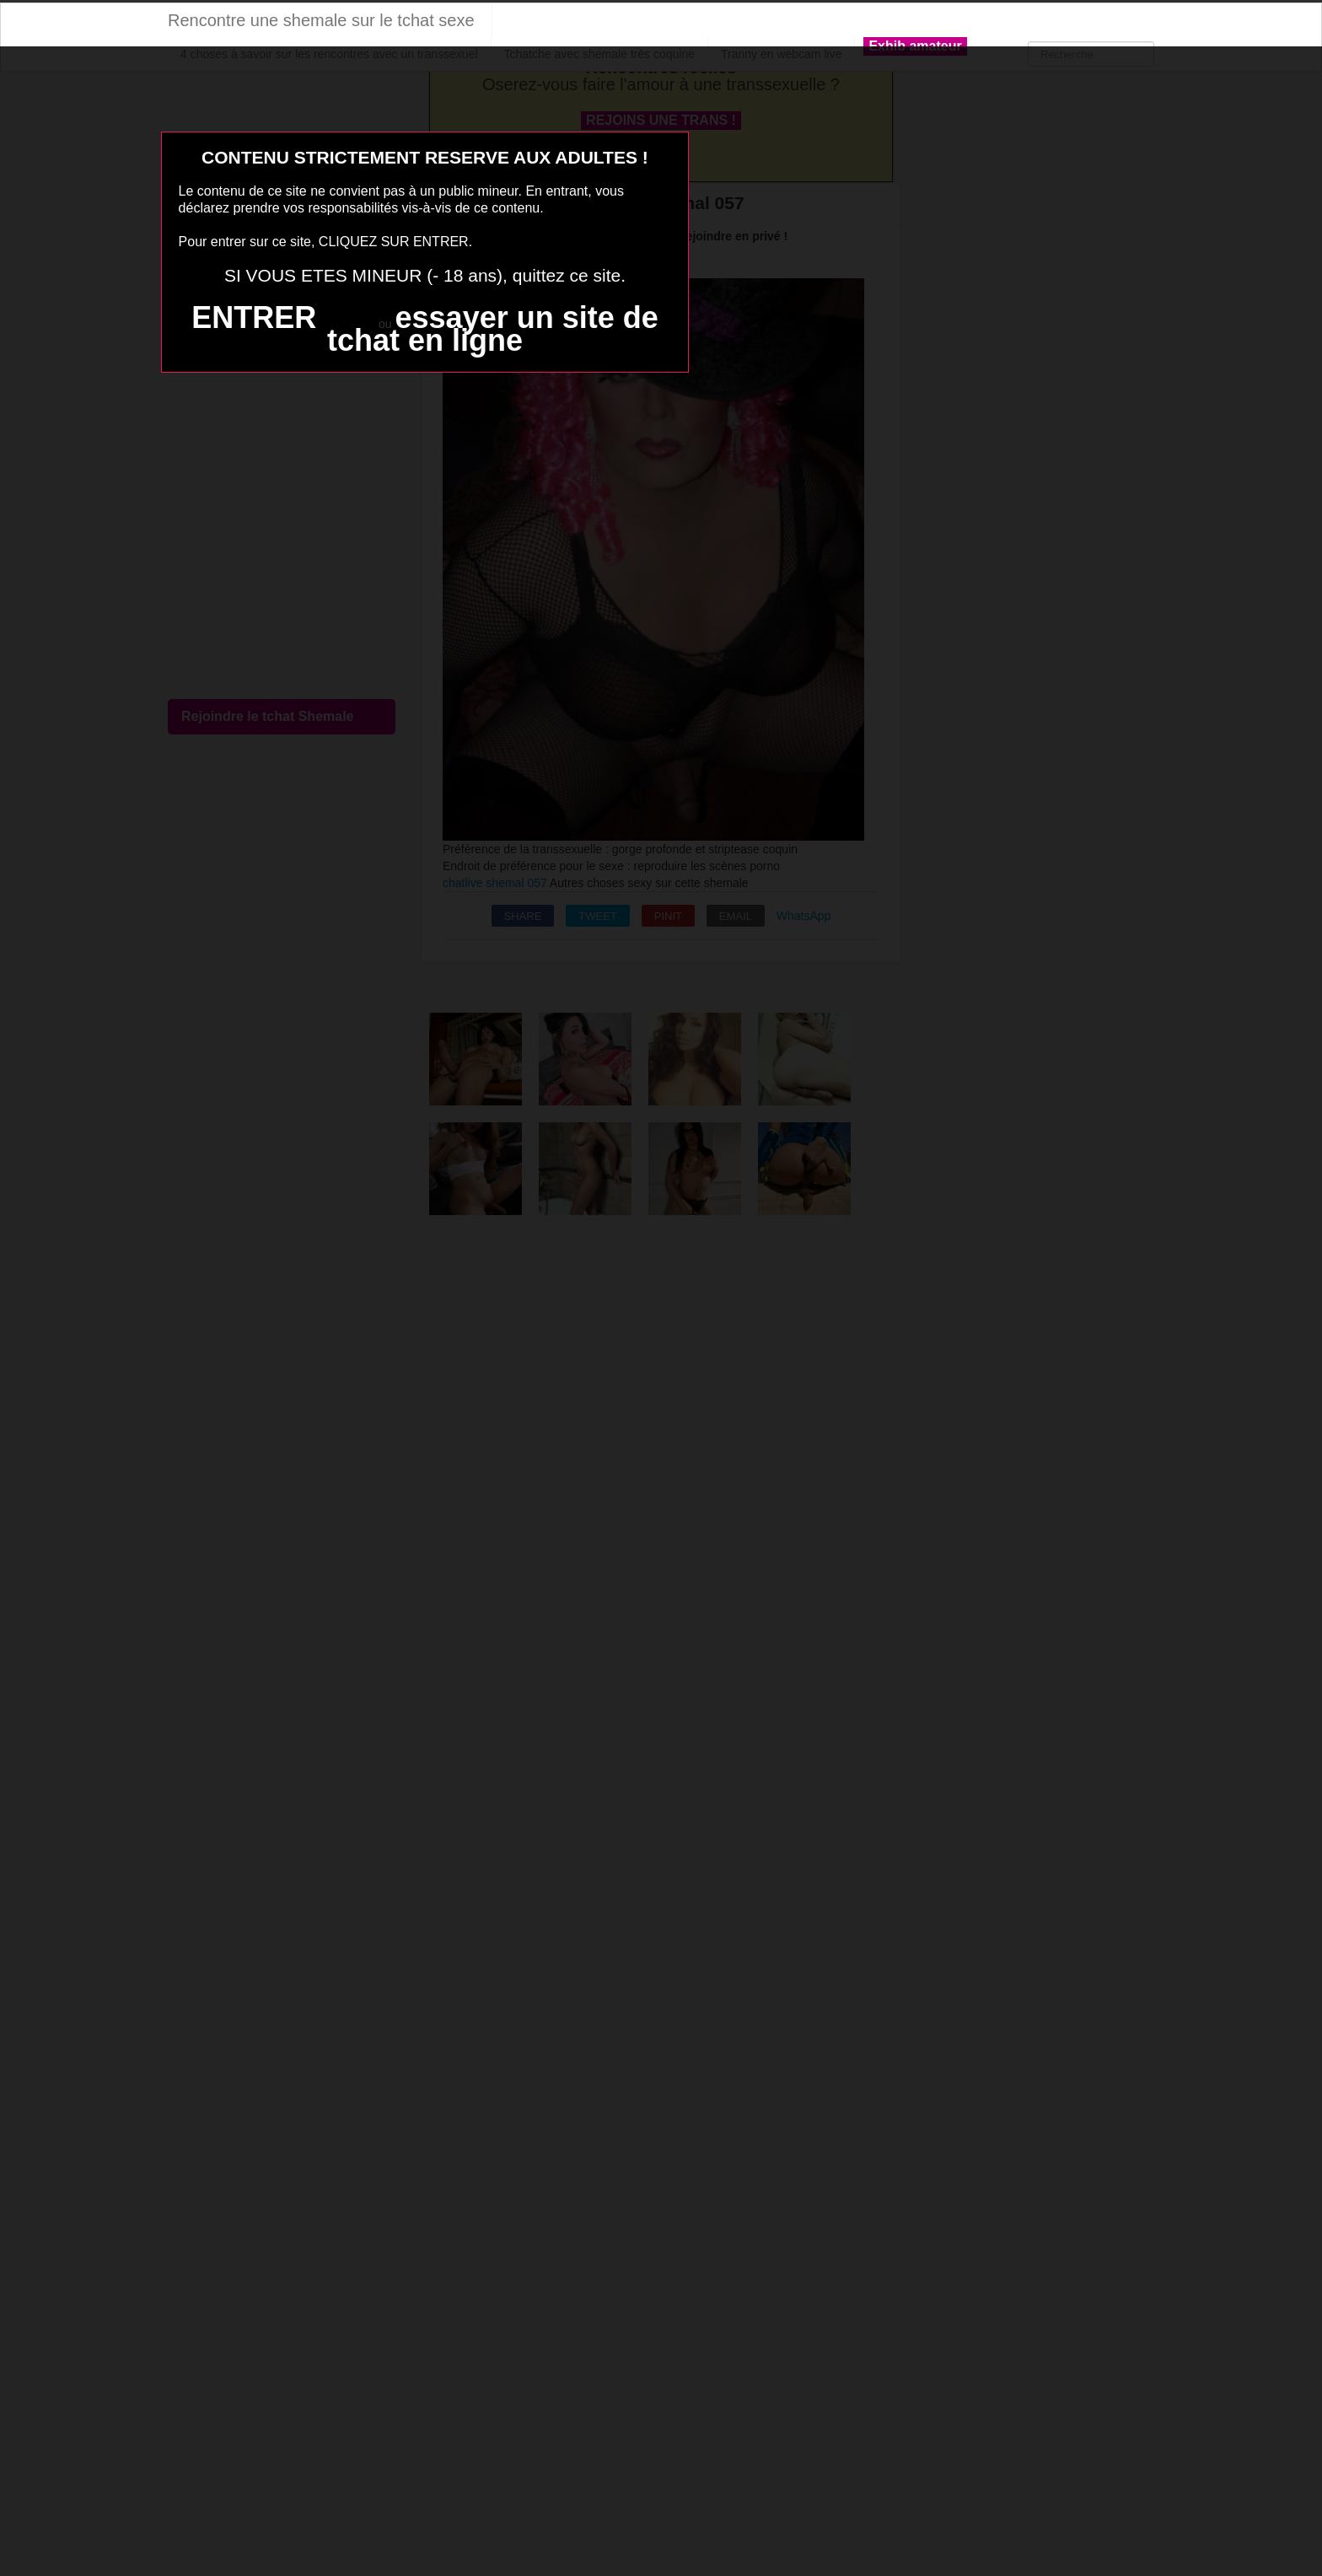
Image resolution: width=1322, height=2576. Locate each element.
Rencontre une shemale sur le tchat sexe (321, 20)
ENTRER (253, 317)
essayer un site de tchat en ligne (492, 329)
